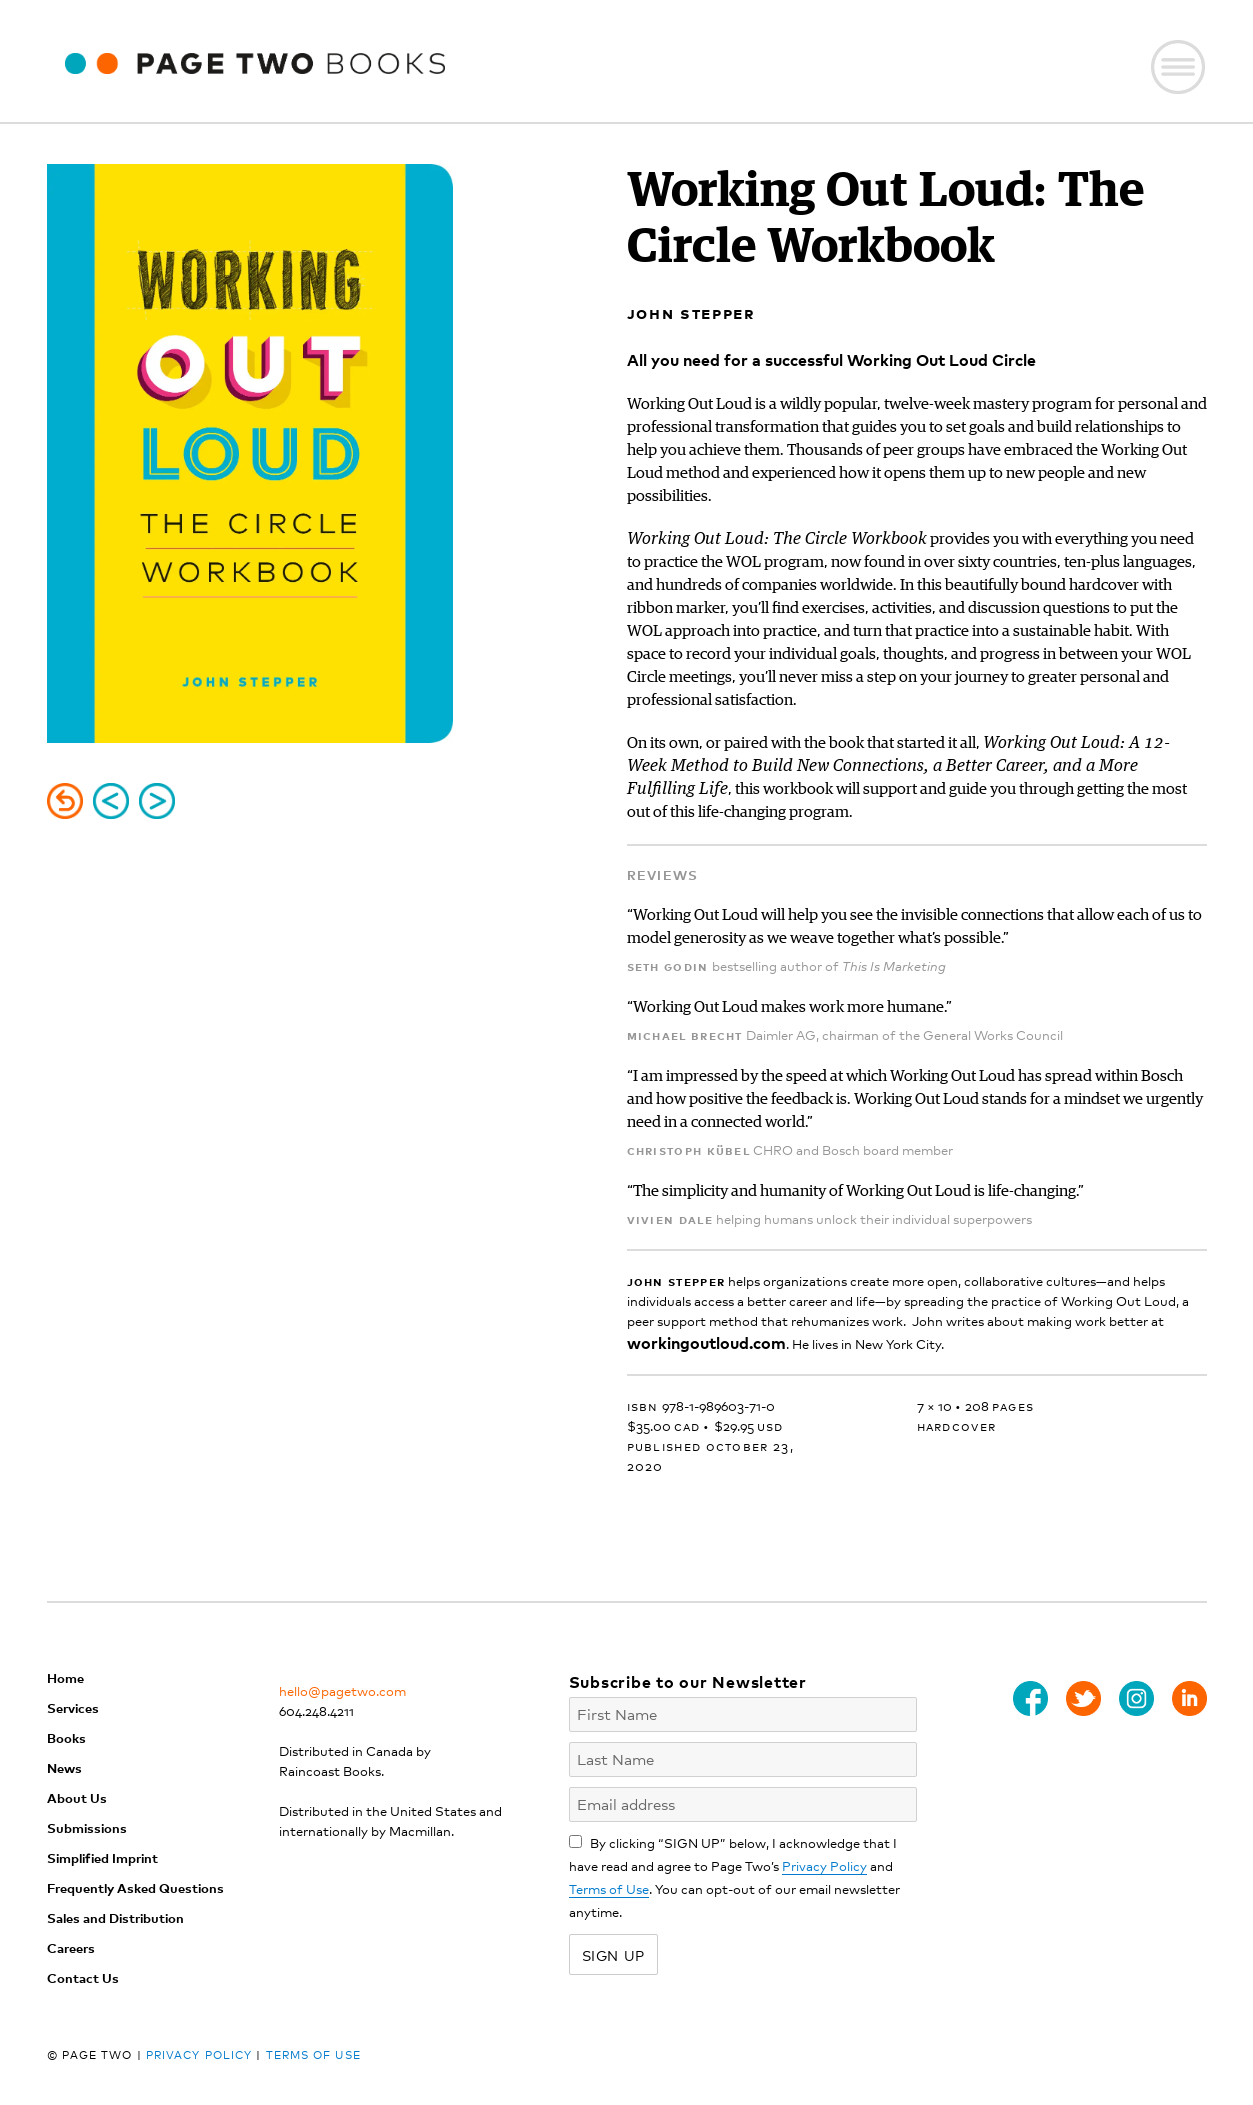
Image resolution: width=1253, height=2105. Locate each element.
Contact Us (83, 1977)
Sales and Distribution (115, 1917)
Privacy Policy (824, 1865)
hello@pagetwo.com (342, 1690)
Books (66, 1737)
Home (65, 1677)
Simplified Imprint (102, 1857)
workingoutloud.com (706, 1342)
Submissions (87, 1827)
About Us (77, 1797)
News (64, 1767)
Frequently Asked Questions (135, 1887)
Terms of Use (609, 1888)
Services (73, 1707)
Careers (71, 1947)
